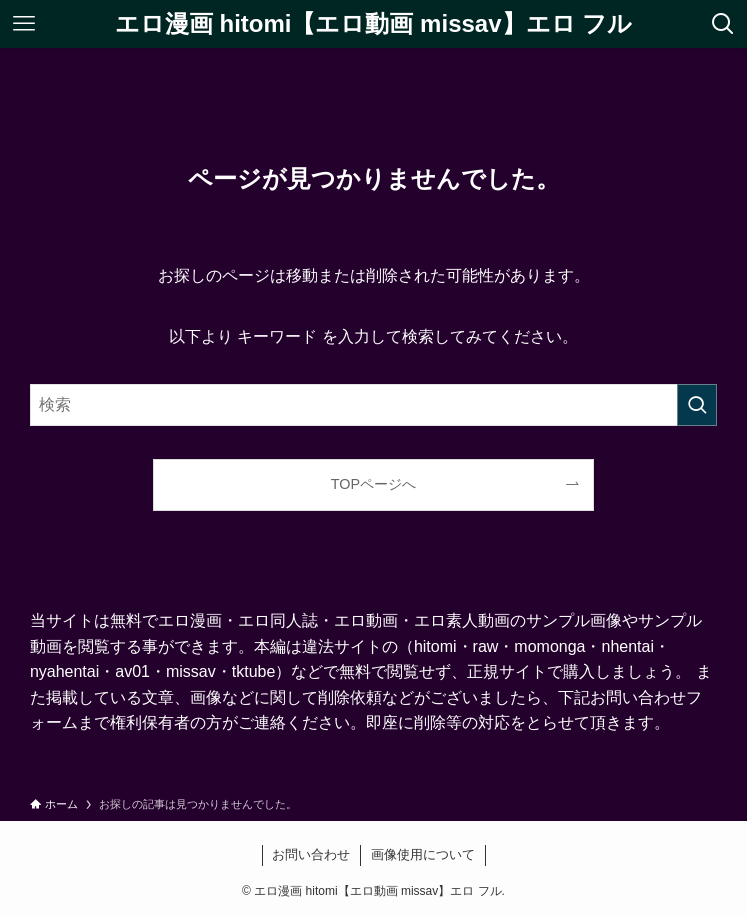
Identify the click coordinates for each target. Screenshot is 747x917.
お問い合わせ (311, 854)
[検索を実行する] (697, 405)
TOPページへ (373, 484)
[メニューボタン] (24, 24)
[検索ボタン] (723, 24)
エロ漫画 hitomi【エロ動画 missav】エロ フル (373, 24)
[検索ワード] (373, 405)
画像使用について (423, 854)
